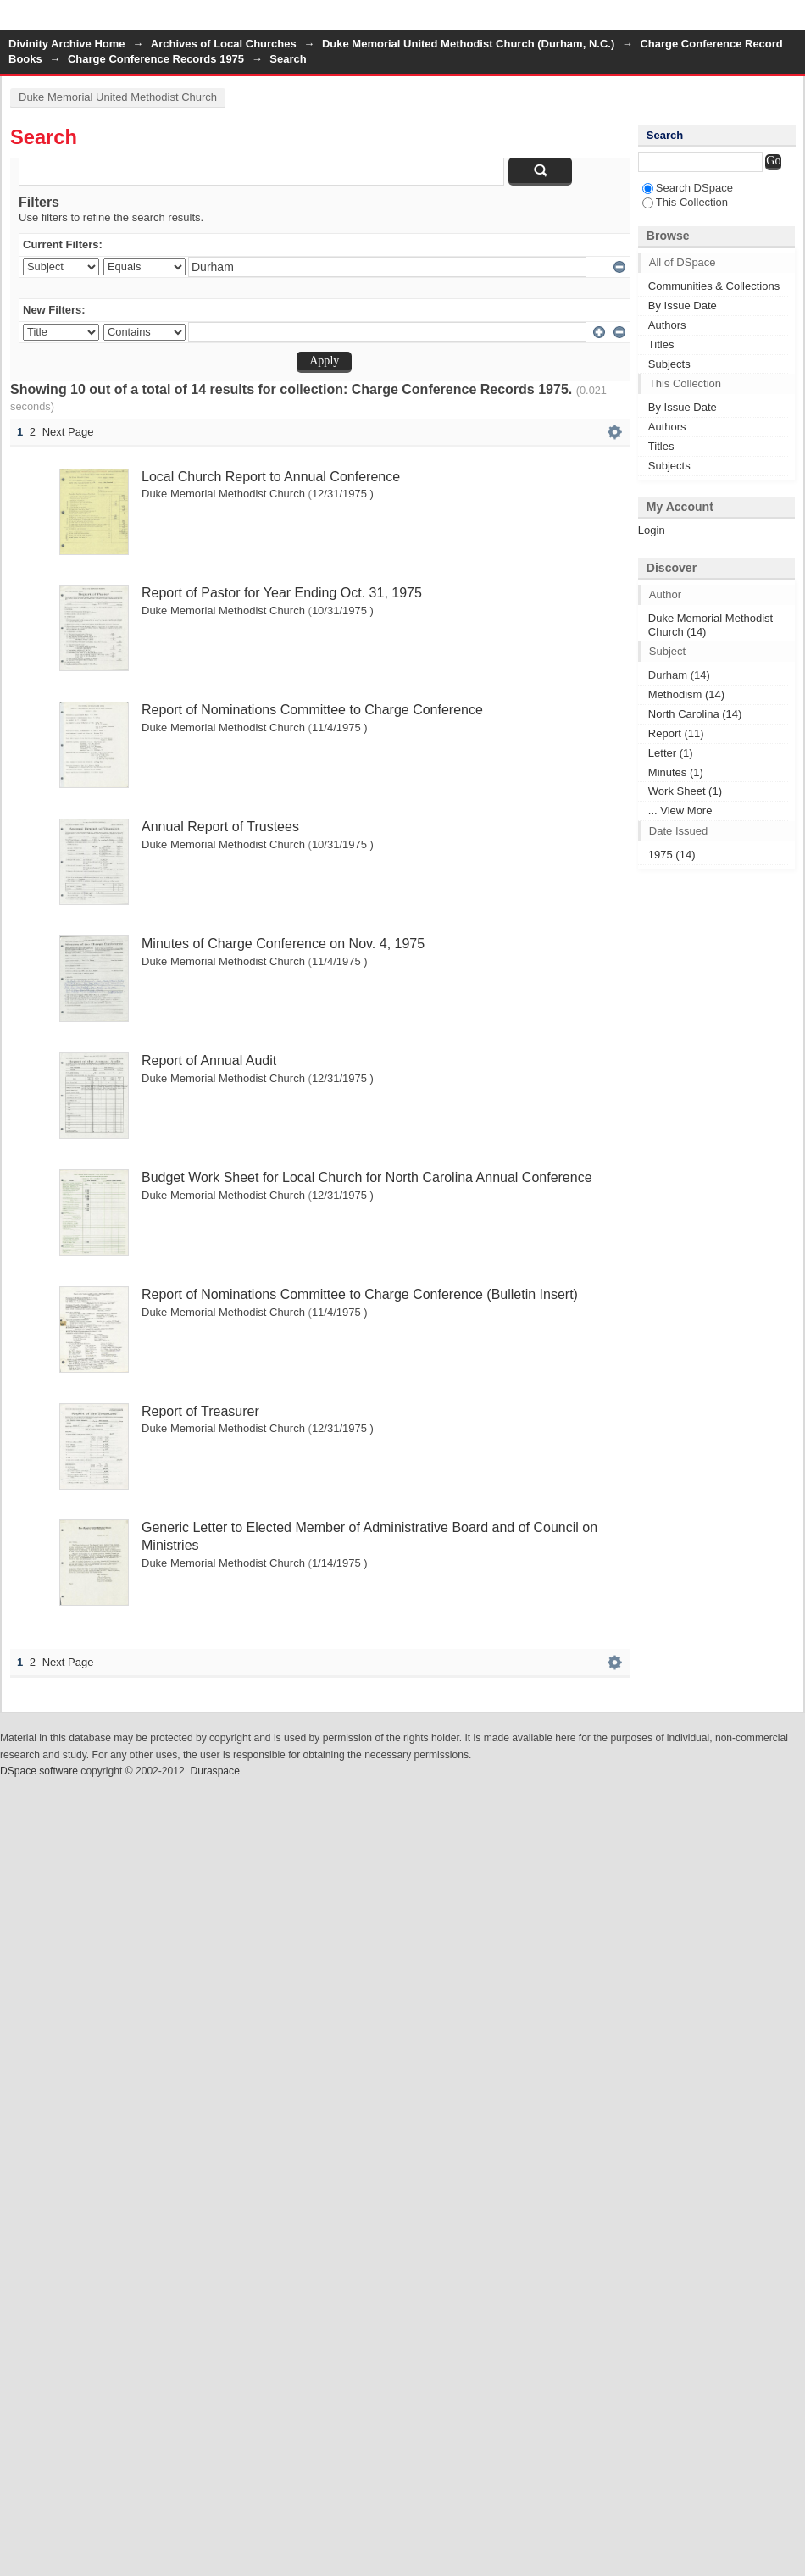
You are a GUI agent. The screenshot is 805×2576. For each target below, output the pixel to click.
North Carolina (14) (695, 714)
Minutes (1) (675, 772)
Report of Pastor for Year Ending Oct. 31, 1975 (282, 593)
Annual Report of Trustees (220, 826)
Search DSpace (687, 187)
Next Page (68, 431)
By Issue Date (682, 305)
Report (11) (676, 733)
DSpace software (39, 1771)
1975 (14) (672, 854)
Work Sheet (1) (685, 791)
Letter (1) (670, 753)
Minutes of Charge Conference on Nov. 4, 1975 (283, 943)
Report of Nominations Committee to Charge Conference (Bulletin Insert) (360, 1294)
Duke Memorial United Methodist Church (118, 97)
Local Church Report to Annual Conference (271, 476)
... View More (680, 810)
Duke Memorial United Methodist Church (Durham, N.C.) (468, 43)
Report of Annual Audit (209, 1060)
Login (791, 20)
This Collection (685, 202)
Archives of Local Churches (224, 43)
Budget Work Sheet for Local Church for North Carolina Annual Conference (367, 1177)
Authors (667, 325)
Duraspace (214, 1771)
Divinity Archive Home (66, 43)
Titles (661, 344)
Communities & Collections (714, 286)
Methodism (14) (686, 694)
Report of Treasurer (200, 1411)
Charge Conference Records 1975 (156, 59)
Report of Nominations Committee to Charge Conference (312, 709)
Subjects (669, 364)
